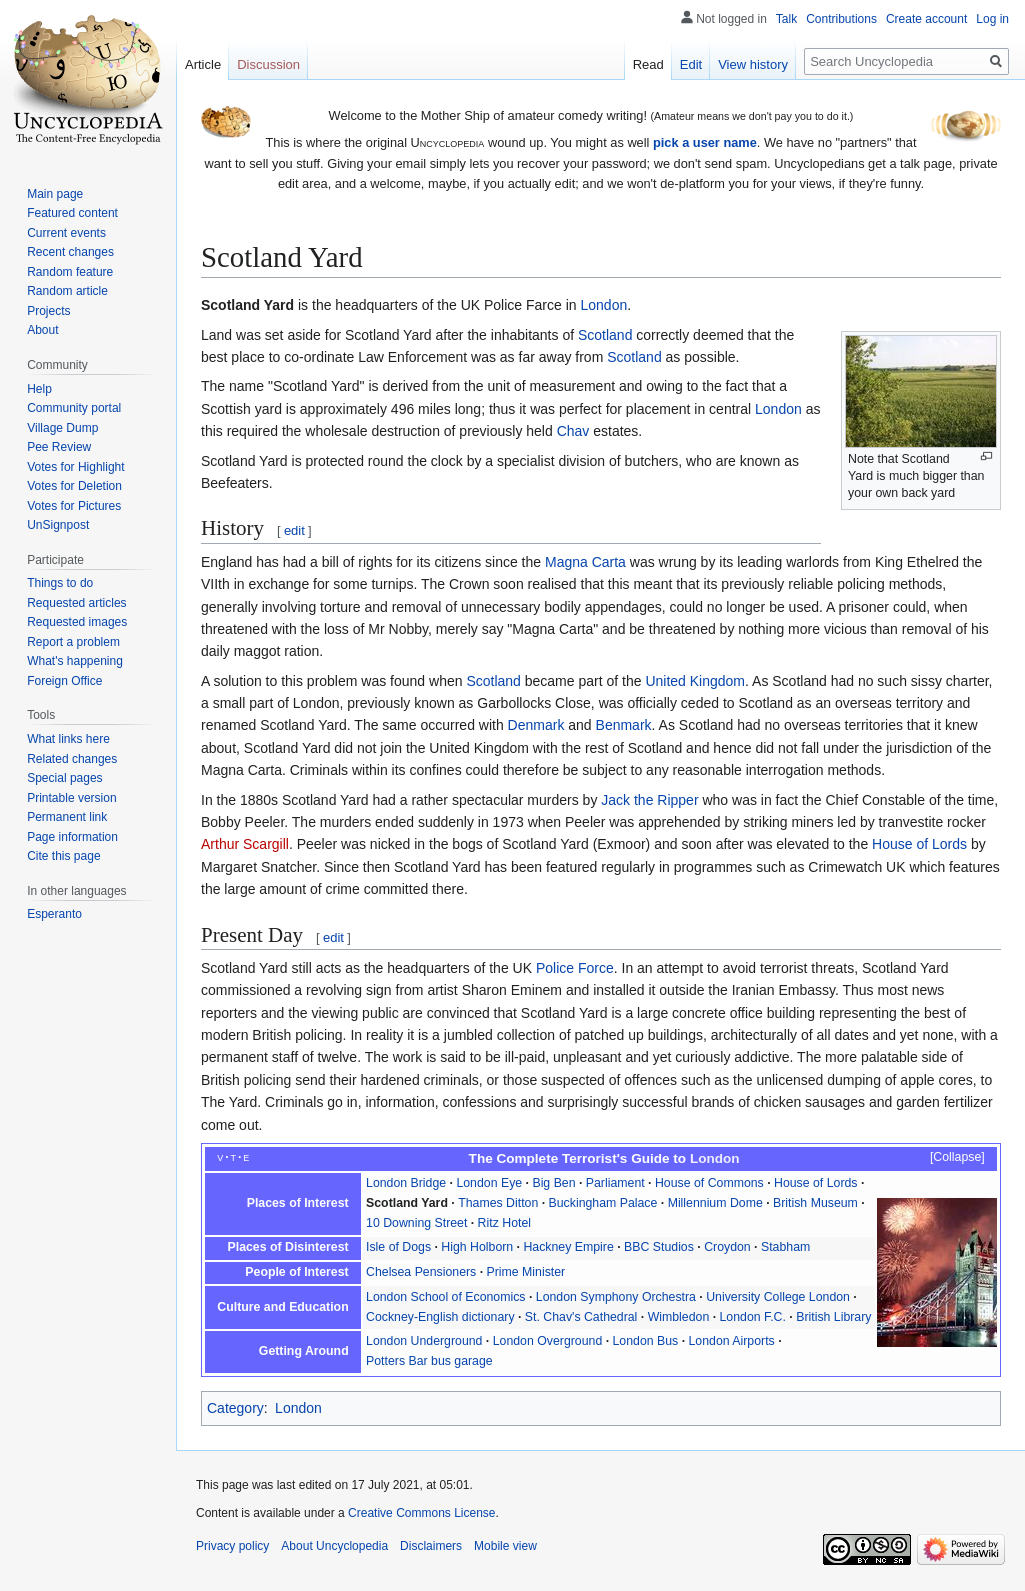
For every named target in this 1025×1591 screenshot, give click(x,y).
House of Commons (709, 1183)
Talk (786, 19)
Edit (691, 64)
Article (203, 64)
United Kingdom (695, 681)
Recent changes (70, 252)
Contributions (841, 19)
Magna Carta (585, 562)
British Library (833, 1317)
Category (235, 1408)
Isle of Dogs (398, 1247)
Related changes (72, 759)
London (603, 305)
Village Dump (62, 428)
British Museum (815, 1203)
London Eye (489, 1183)
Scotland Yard (407, 1203)
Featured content (72, 213)
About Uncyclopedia (334, 1546)
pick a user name (705, 142)
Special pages (64, 778)
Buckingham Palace (603, 1203)
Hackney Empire (568, 1247)
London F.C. (753, 1317)
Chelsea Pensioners (421, 1272)
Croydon (727, 1247)
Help (39, 389)
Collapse (957, 1157)
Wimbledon (679, 1317)
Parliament (615, 1183)
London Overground (548, 1341)
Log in (992, 19)
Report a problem (73, 642)
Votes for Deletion (74, 486)
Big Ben (553, 1183)
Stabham (785, 1247)
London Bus (646, 1341)
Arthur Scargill (245, 844)
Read (648, 64)
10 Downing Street (416, 1223)
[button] (948, 1158)
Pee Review (59, 447)
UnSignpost (58, 525)
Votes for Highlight (75, 467)
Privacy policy (232, 1546)
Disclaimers (431, 1546)
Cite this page (63, 856)
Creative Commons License (421, 1513)
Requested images (77, 622)
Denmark (536, 725)
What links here (68, 739)
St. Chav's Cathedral (581, 1317)
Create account (926, 19)
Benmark (624, 725)
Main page (55, 194)
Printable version (71, 798)
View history (753, 64)
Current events (66, 233)
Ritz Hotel (504, 1223)
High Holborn (477, 1247)
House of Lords (919, 844)
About (42, 330)
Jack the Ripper (649, 800)
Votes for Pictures (74, 506)
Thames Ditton (498, 1203)
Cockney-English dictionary (440, 1317)
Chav (573, 431)
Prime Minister (526, 1272)
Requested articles (76, 603)
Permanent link (67, 817)
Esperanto (54, 914)
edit (294, 530)
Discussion (268, 64)
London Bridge (406, 1183)
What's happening (75, 661)
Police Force (575, 968)
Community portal (74, 408)
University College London (778, 1297)
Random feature (70, 272)
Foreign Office (64, 681)
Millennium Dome (715, 1203)
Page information (72, 837)
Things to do (60, 583)
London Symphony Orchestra (616, 1297)
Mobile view (505, 1546)
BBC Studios (659, 1247)
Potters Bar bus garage (429, 1361)
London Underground (424, 1341)
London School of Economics (445, 1297)
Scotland (605, 335)
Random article (67, 291)
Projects (48, 311)
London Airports (732, 1341)
